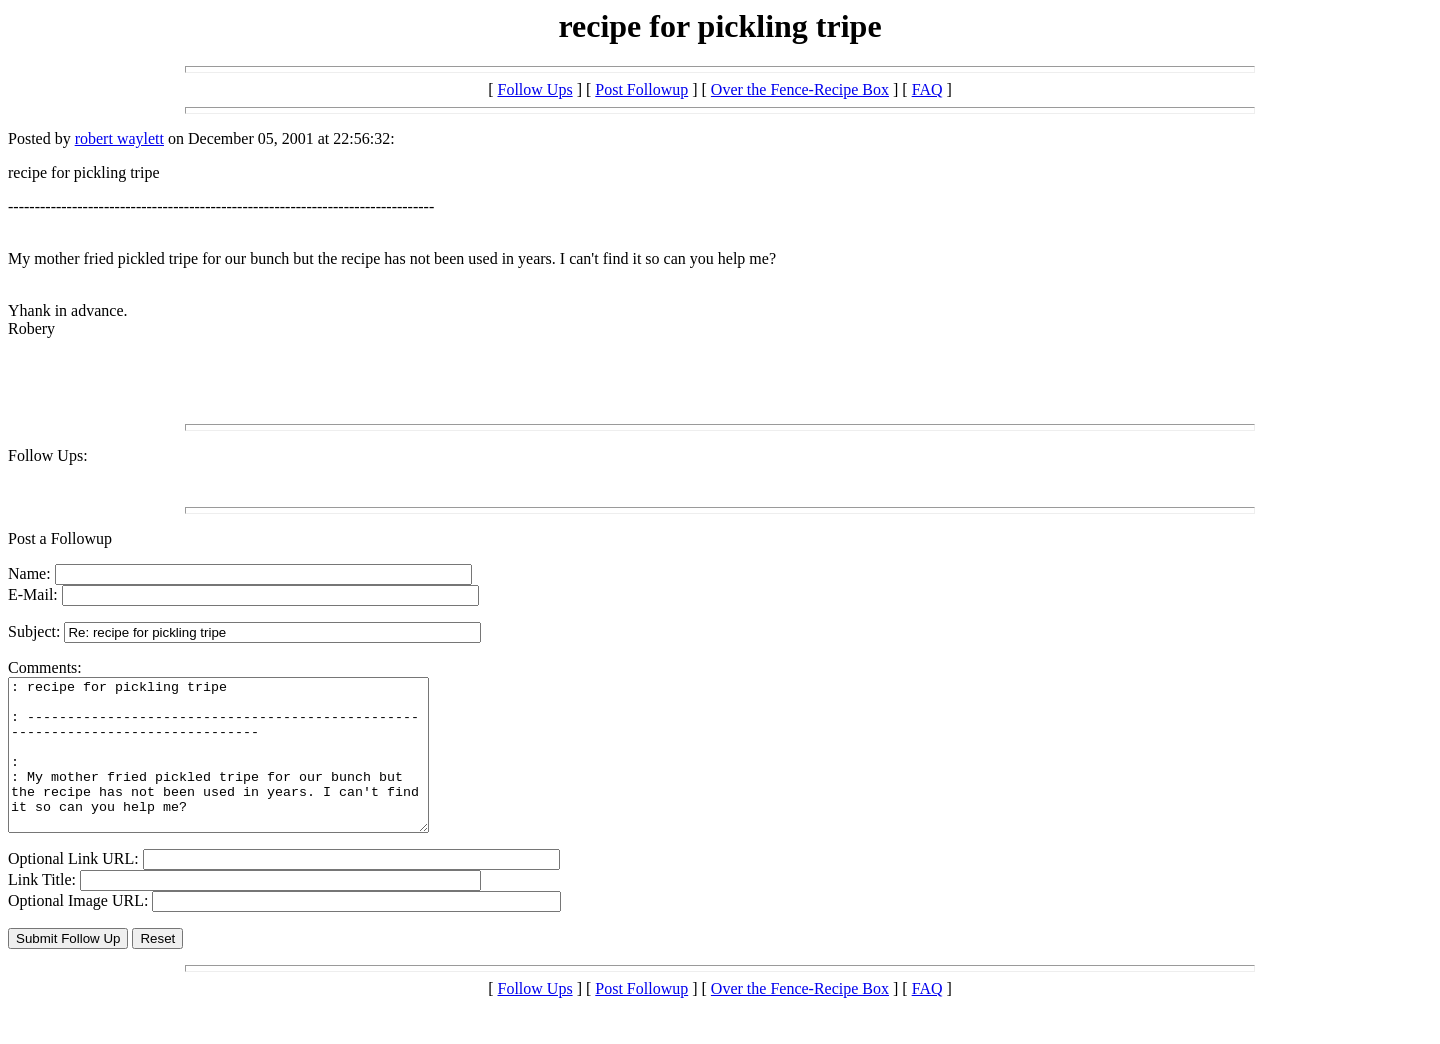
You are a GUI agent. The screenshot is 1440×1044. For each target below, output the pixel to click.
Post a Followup (60, 538)
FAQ (927, 89)
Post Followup (641, 89)
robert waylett (119, 138)
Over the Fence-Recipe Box (800, 89)
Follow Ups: (48, 455)
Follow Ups (535, 89)
